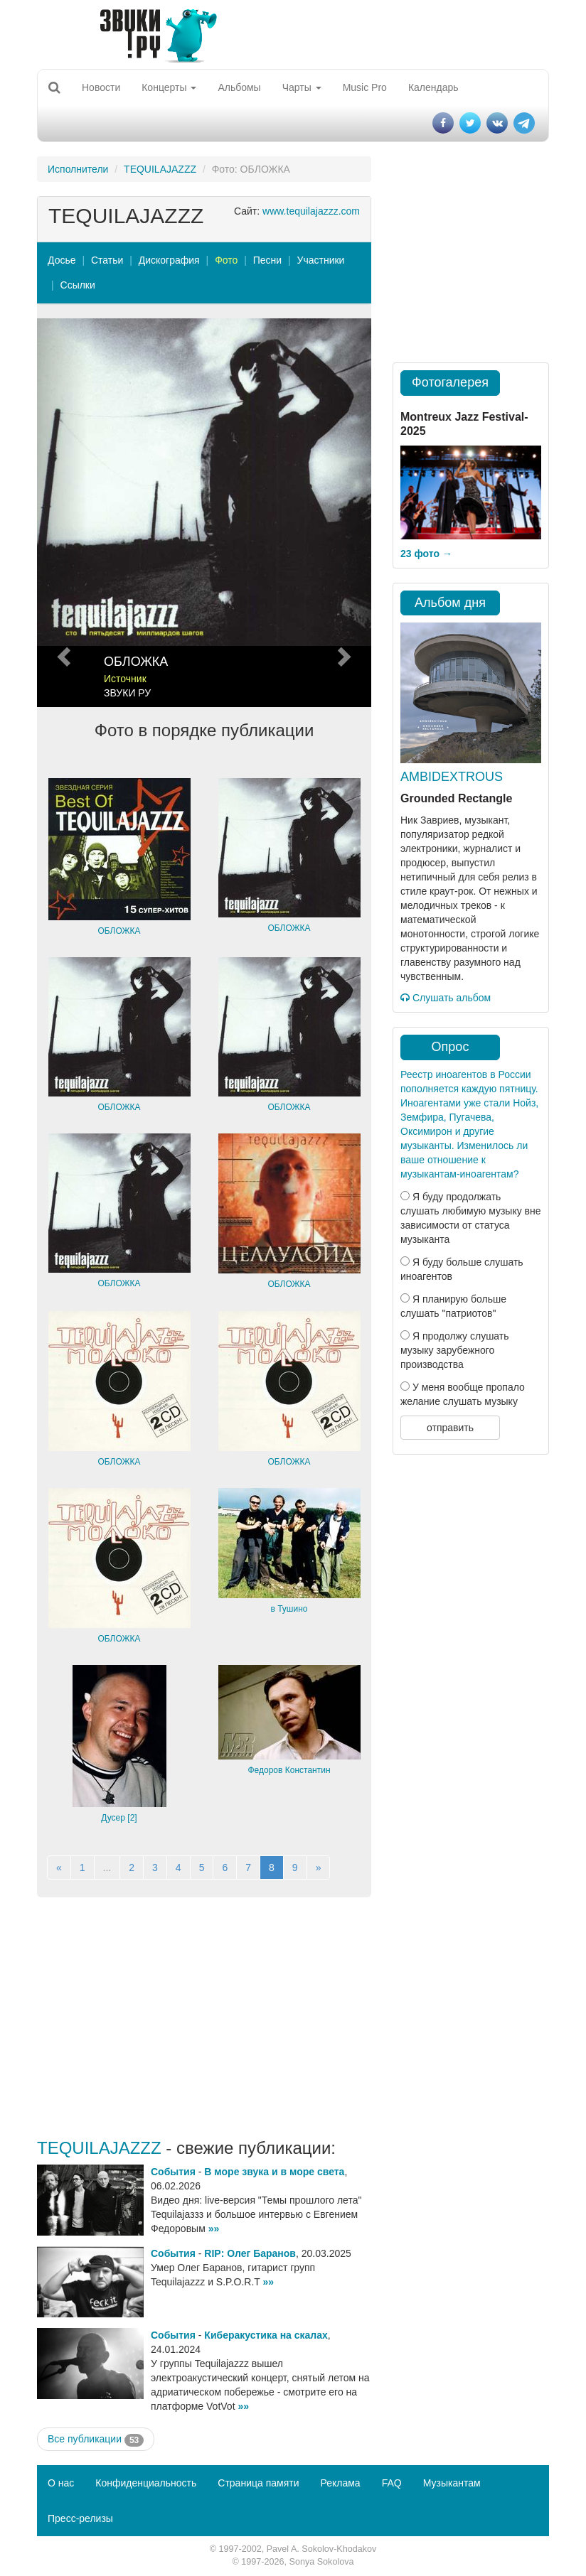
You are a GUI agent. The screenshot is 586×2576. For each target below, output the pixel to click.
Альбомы (239, 87)
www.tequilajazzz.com (311, 211)
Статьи (107, 260)
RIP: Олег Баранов (250, 2253)
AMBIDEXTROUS (451, 777)
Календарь (433, 87)
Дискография (169, 260)
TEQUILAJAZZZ (160, 169)
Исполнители (78, 169)
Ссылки (77, 285)
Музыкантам (452, 2483)
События (173, 2171)
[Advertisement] (204, 2018)
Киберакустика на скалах (265, 2335)
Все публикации (96, 2439)
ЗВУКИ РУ (127, 693)
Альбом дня (450, 603)
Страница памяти (258, 2483)
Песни (267, 260)
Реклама (340, 2483)
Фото (226, 260)
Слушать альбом (445, 997)
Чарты (301, 87)
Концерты (169, 87)
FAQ (392, 2483)
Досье (62, 260)
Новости (101, 87)
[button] (62, 512)
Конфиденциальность (145, 2483)
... (107, 1867)
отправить (450, 1427)
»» (214, 2228)
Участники (321, 260)
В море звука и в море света (274, 2171)
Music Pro (365, 87)
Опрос (450, 1047)
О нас (61, 2483)
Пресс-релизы (80, 2518)
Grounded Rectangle (456, 798)
